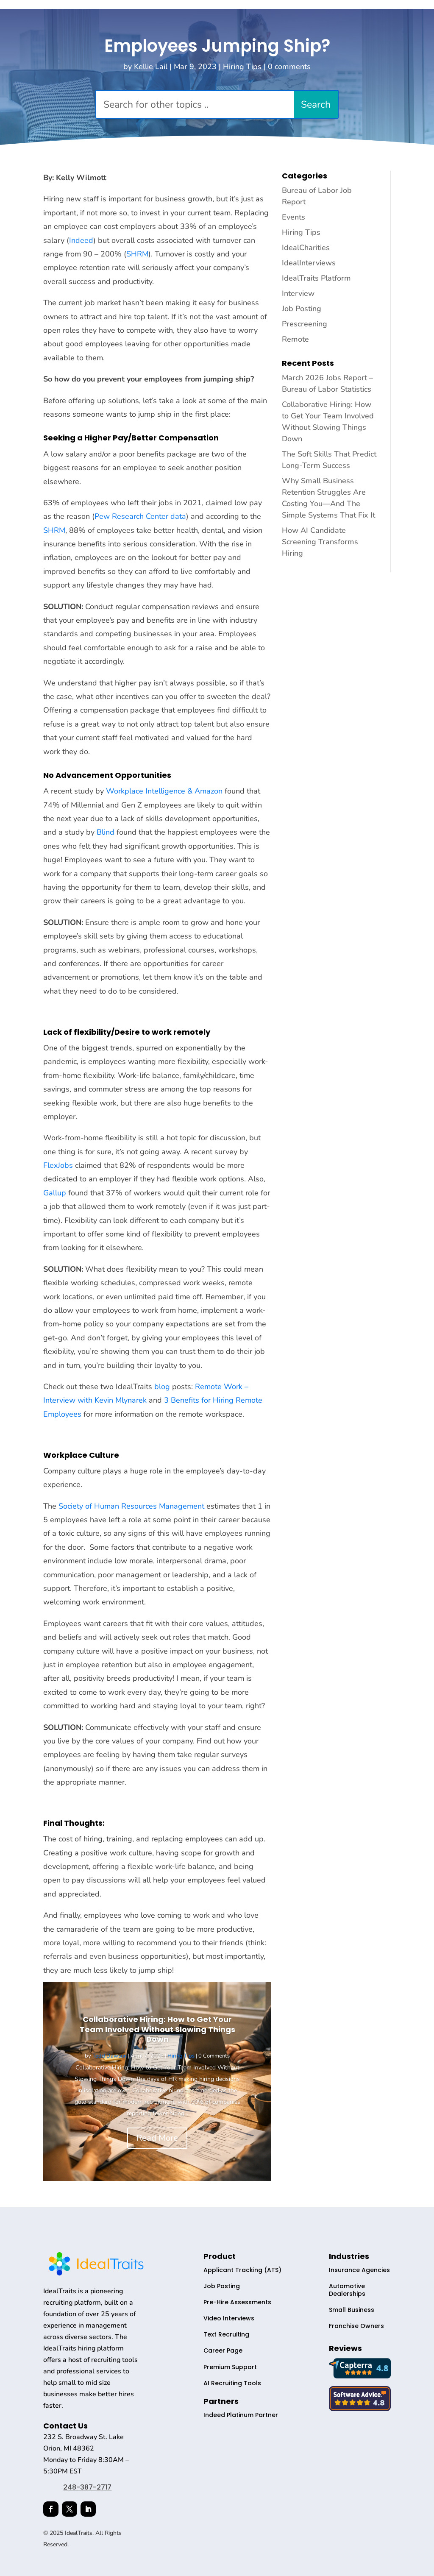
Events (293, 217)
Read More (157, 2138)
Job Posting (301, 309)
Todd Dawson (109, 2056)
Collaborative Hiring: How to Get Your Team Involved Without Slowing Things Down (157, 2029)
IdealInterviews (309, 263)
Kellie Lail (150, 66)
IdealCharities (306, 247)
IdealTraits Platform (316, 278)
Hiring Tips (242, 66)
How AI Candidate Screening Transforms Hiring (320, 541)
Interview (298, 293)
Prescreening (304, 324)
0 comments (289, 66)
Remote (295, 339)
